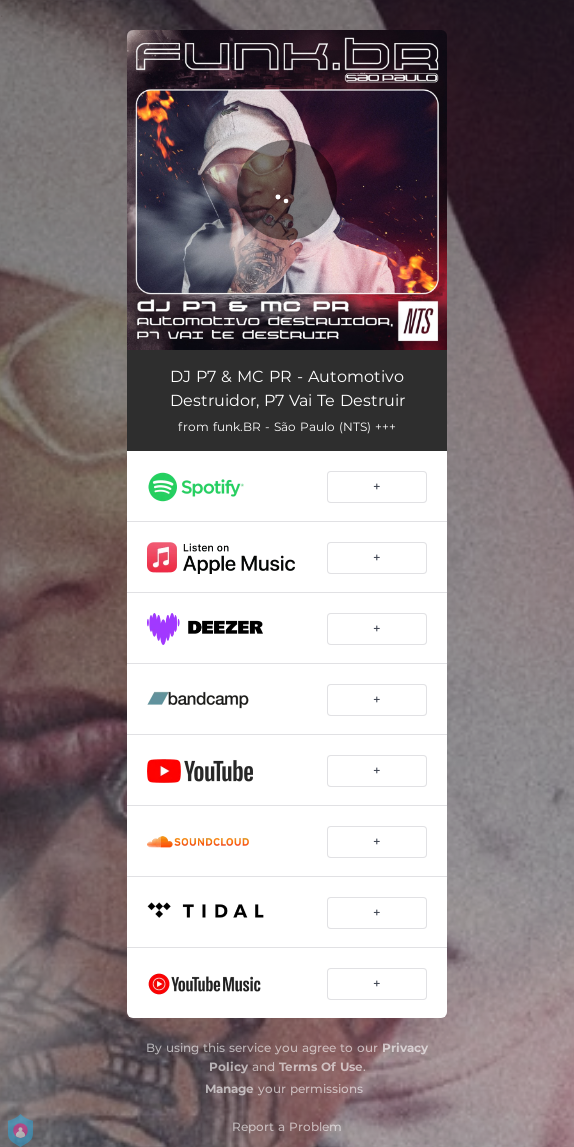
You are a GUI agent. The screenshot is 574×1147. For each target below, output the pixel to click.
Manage (229, 1088)
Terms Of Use (321, 1066)
